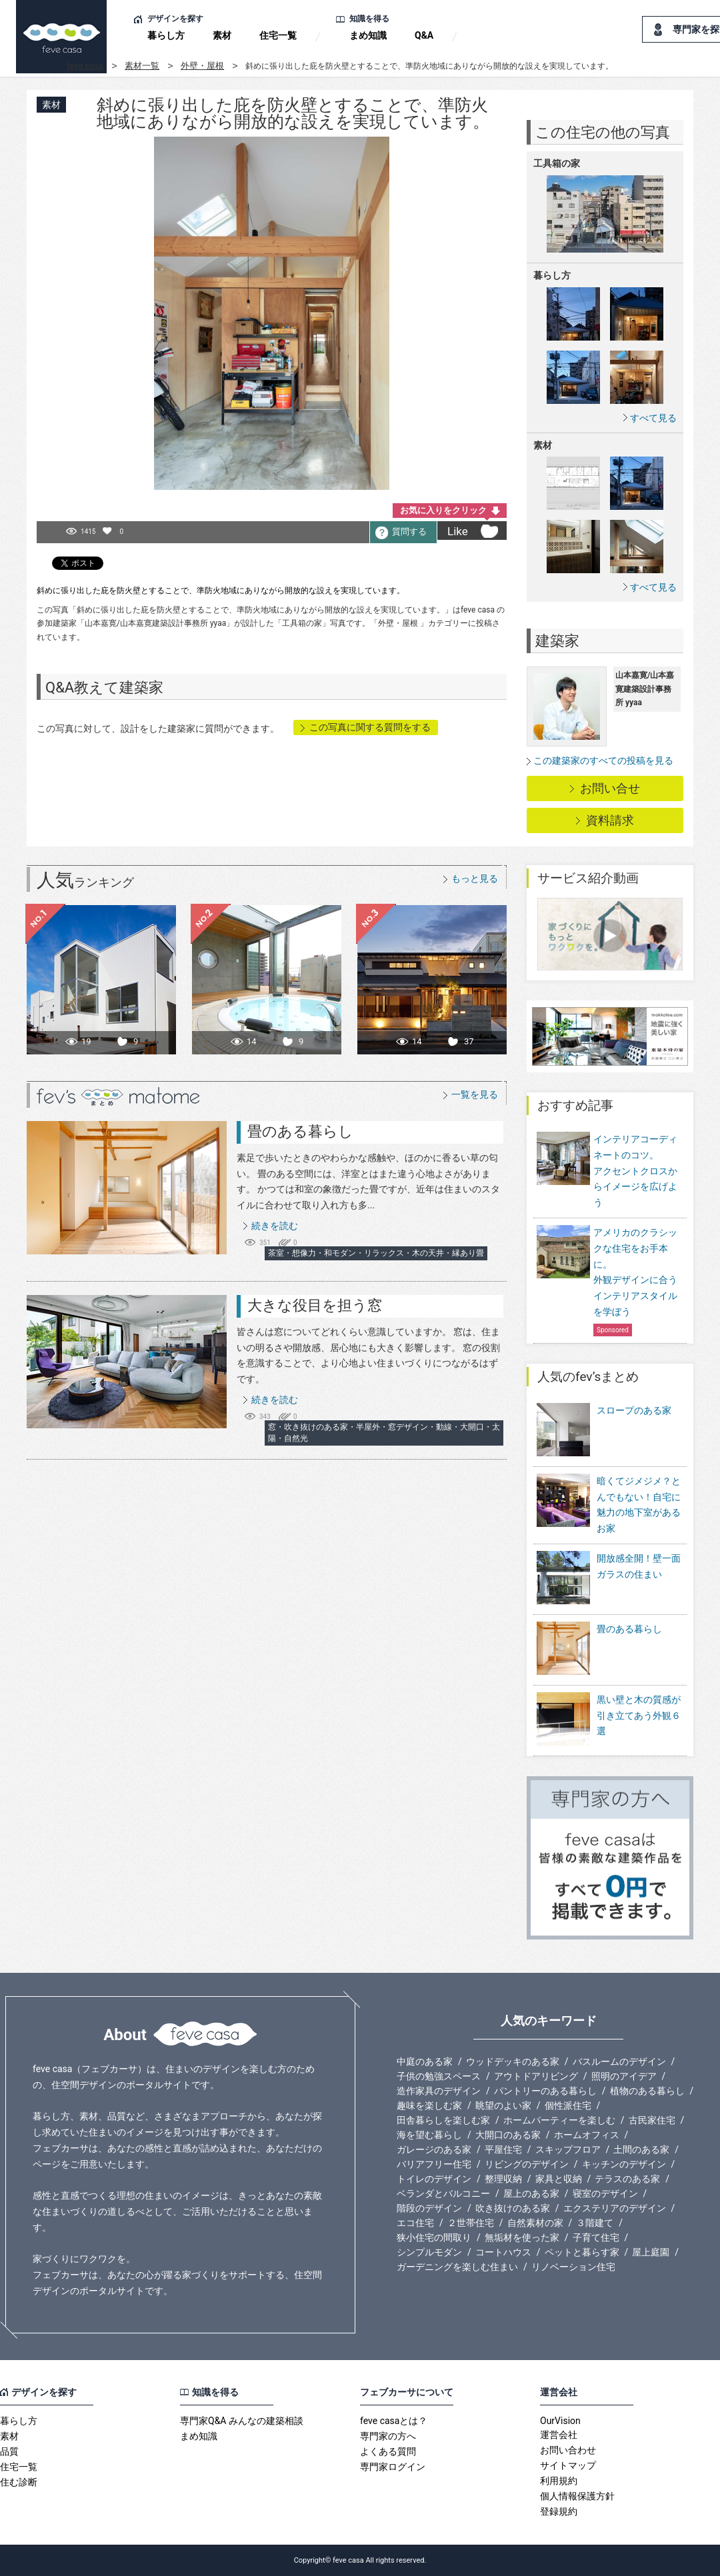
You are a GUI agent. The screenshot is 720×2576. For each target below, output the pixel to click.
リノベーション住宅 (573, 2266)
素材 (222, 35)
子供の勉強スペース (439, 2076)
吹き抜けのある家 (512, 2208)
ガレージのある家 (434, 2149)
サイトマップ (568, 2465)
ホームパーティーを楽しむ (559, 2120)
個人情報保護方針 (577, 2496)
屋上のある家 (531, 2193)
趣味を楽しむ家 (429, 2105)
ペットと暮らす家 (582, 2252)
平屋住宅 (503, 2149)
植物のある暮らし (647, 2090)
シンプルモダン (429, 2252)
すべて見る (653, 418)
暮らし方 (166, 35)
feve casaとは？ (393, 2420)
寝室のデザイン (605, 2193)
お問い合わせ (568, 2450)
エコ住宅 (415, 2222)
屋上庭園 (650, 2252)
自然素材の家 (535, 2222)
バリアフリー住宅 (434, 2164)
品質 (9, 2451)
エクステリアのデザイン (614, 2208)
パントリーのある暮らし (545, 2090)
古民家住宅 (652, 2120)
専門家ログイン (392, 2466)
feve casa (85, 66)
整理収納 (503, 2178)
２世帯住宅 (470, 2222)
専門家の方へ (388, 2436)
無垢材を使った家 (522, 2237)
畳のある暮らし (300, 1131)
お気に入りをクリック (443, 510)
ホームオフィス (586, 2134)
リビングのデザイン (527, 2164)
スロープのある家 (604, 1430)
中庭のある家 (425, 2061)
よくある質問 (388, 2451)
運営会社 (558, 2434)
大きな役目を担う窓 (314, 1305)
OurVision (560, 2420)
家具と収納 (558, 2178)
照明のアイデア (624, 2076)
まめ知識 (368, 35)
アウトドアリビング (536, 2076)
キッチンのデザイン (624, 2164)
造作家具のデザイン (439, 2090)
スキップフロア (568, 2149)
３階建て (594, 2222)
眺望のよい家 (503, 2105)
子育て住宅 (596, 2237)
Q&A (424, 35)
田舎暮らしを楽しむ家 (443, 2120)
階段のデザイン (429, 2208)
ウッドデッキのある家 (512, 2061)
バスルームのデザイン (619, 2061)
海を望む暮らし (429, 2134)
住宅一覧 (278, 35)
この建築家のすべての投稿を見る (603, 760)
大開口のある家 (508, 2134)
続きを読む (274, 1225)
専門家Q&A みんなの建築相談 (241, 2420)
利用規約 (558, 2480)
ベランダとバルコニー (443, 2193)
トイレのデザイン (434, 2178)
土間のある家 (641, 2149)
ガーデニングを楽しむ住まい (457, 2266)
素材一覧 (142, 66)
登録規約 (558, 2511)
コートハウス (503, 2252)
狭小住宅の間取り (434, 2237)
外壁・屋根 (202, 66)
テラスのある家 (627, 2178)
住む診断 (18, 2482)
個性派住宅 (568, 2105)
